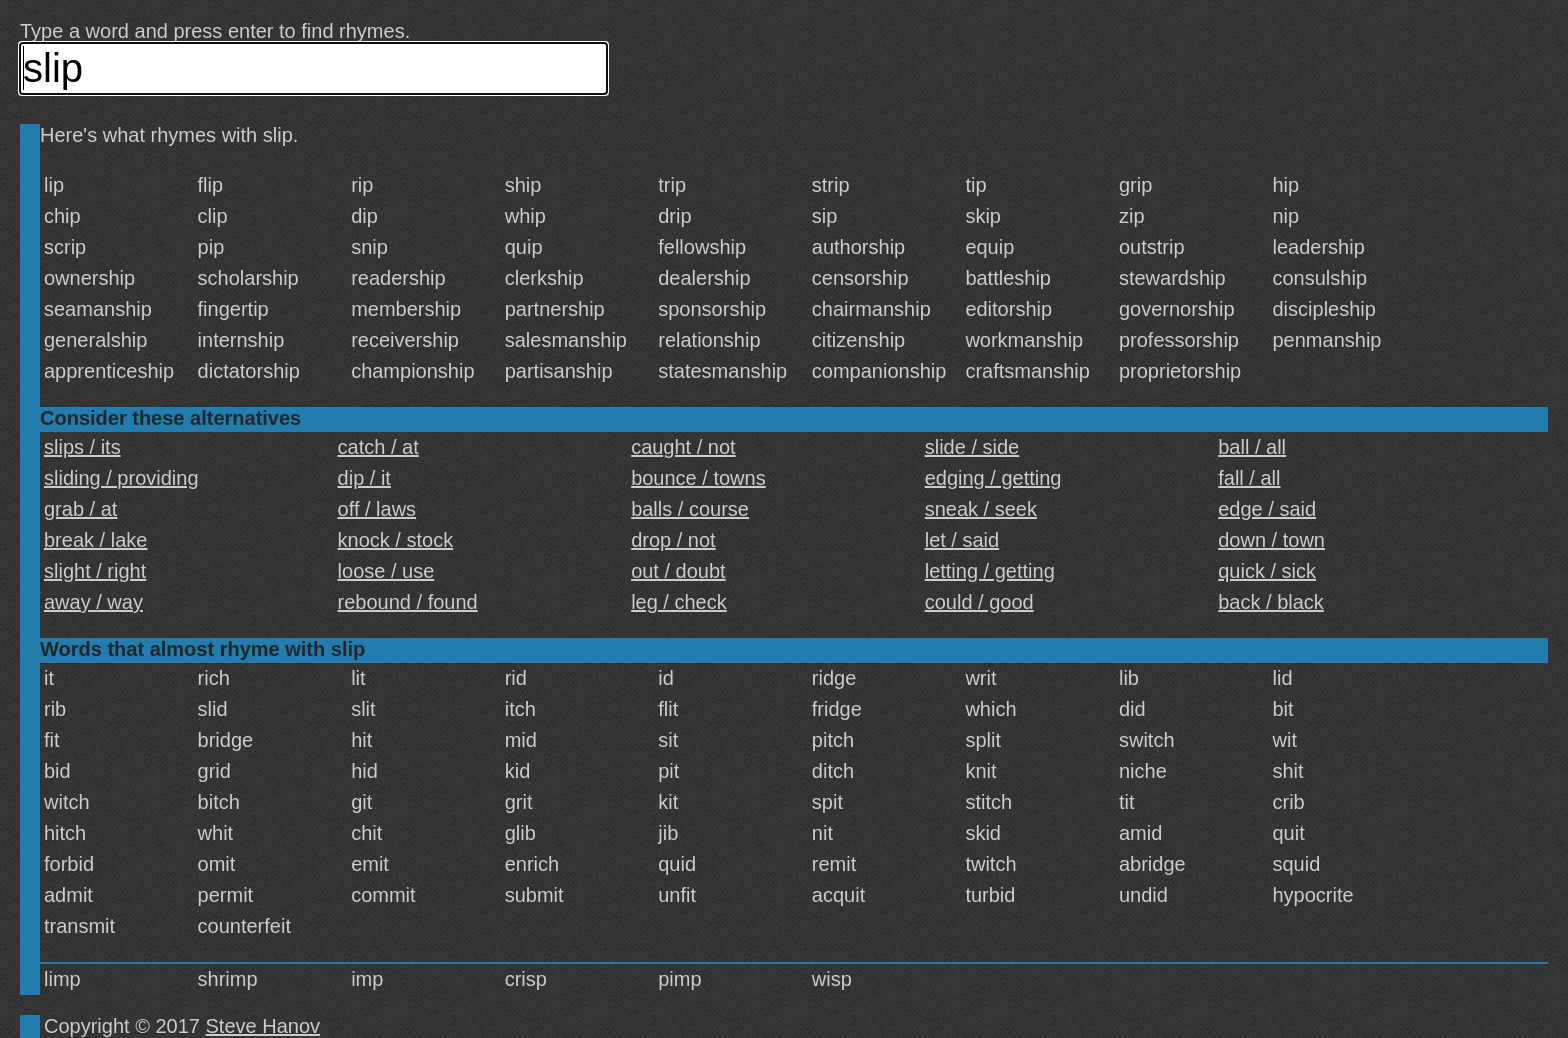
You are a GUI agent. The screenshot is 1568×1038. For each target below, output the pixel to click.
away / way (93, 602)
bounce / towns (698, 478)
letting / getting (990, 571)
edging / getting (993, 478)
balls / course (690, 509)
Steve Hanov (263, 1026)
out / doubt (678, 571)
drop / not (673, 540)
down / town (1271, 540)
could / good (979, 602)
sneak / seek (981, 509)
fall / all (1249, 478)
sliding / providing (121, 478)
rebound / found (408, 602)
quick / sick (1267, 571)
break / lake (95, 540)
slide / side (972, 447)
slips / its (82, 447)
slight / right (95, 571)
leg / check (679, 602)
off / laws (377, 509)
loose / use (386, 571)
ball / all (1252, 447)
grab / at (80, 509)
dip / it (364, 478)
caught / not (683, 447)
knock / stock (396, 540)
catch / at (378, 447)
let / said (962, 540)
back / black (1271, 602)
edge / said (1267, 509)
